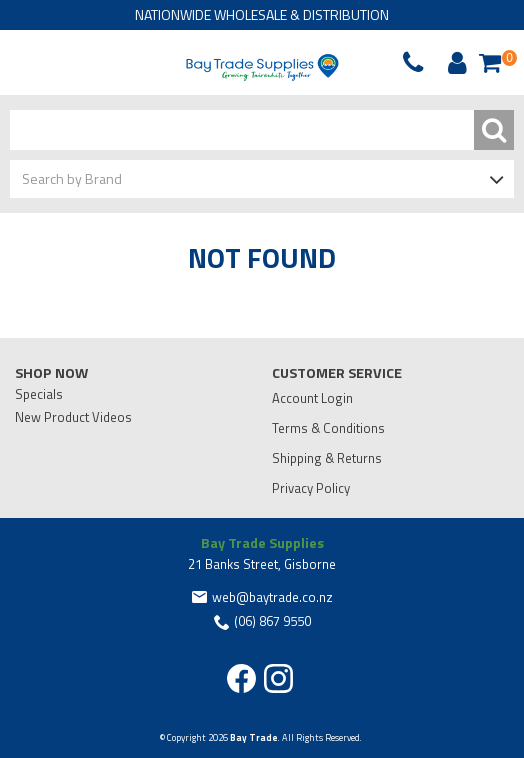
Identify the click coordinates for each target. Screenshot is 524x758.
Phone (64, 63)
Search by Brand (72, 178)
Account (454, 63)
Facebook (241, 678)
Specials (39, 394)
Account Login (312, 398)
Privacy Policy (311, 488)
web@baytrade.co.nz (272, 597)
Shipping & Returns (327, 458)
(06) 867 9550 (272, 621)
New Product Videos (73, 417)
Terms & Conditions (328, 428)
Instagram (278, 678)
